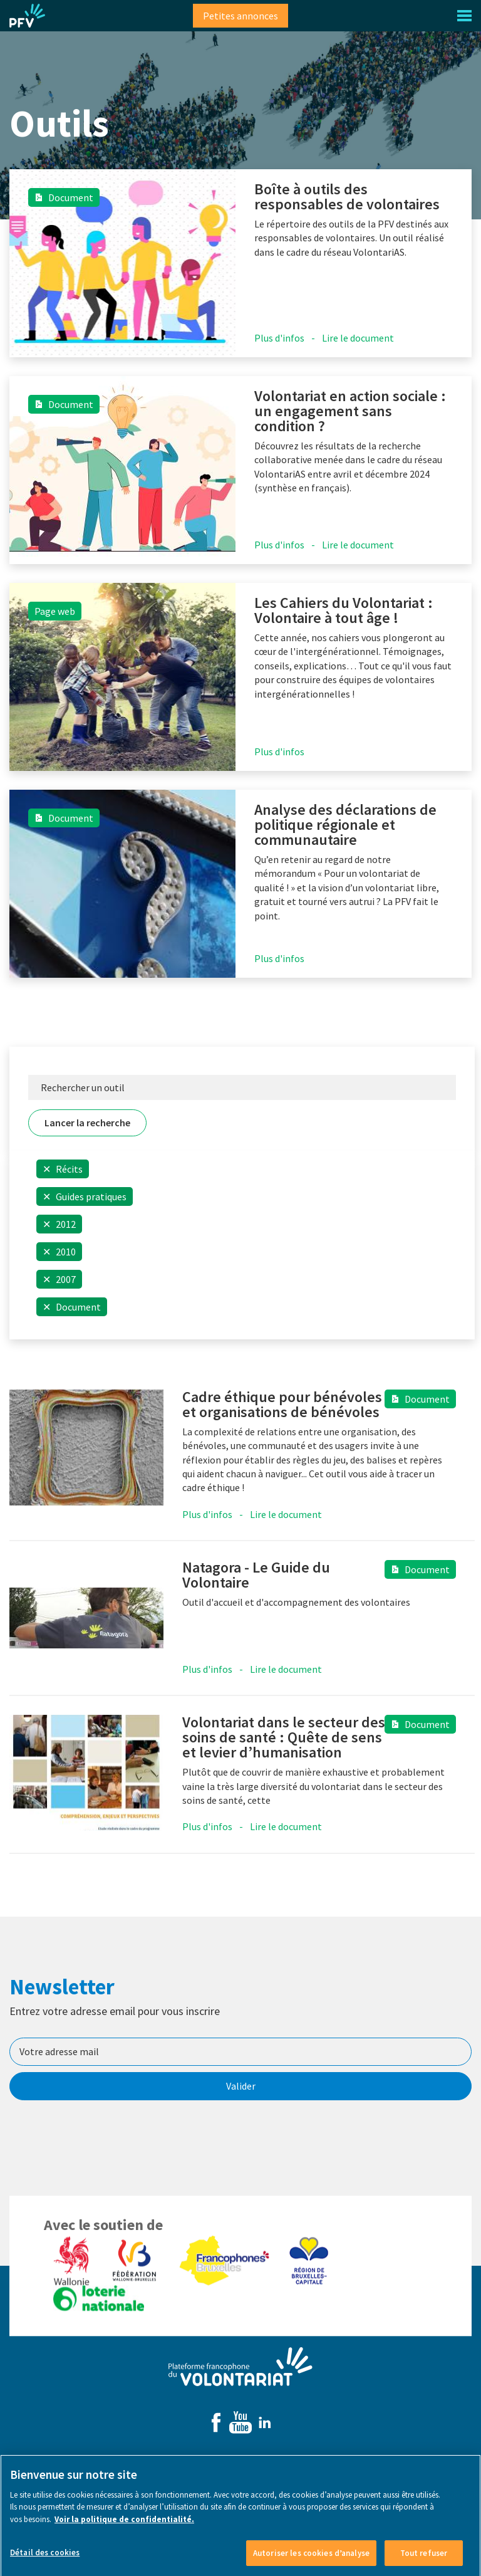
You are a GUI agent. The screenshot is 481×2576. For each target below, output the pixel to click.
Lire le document (358, 338)
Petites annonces (240, 15)
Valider (241, 2086)
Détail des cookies (45, 2559)
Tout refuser (424, 2560)
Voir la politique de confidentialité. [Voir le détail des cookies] (124, 2526)
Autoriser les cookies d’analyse (311, 2560)
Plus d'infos (279, 338)
